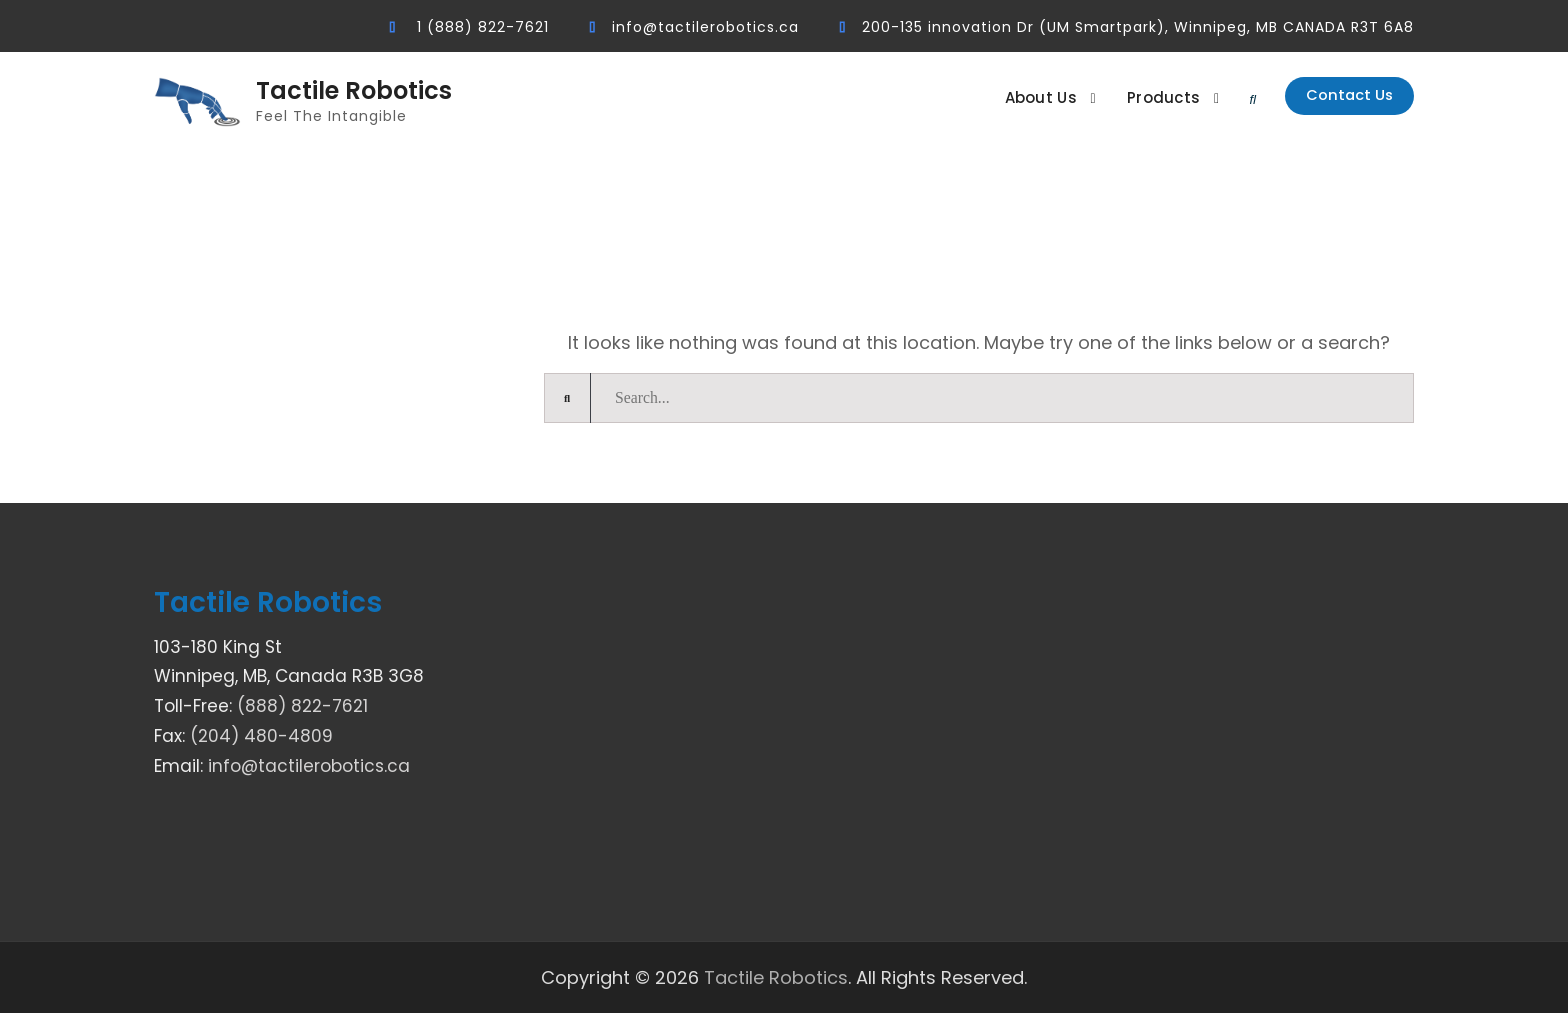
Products (1135, 97)
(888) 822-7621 (302, 706)
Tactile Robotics (354, 91)
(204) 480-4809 (261, 736)
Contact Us (1335, 99)
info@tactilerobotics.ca (705, 27)
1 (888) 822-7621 (483, 27)
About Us (1012, 97)
